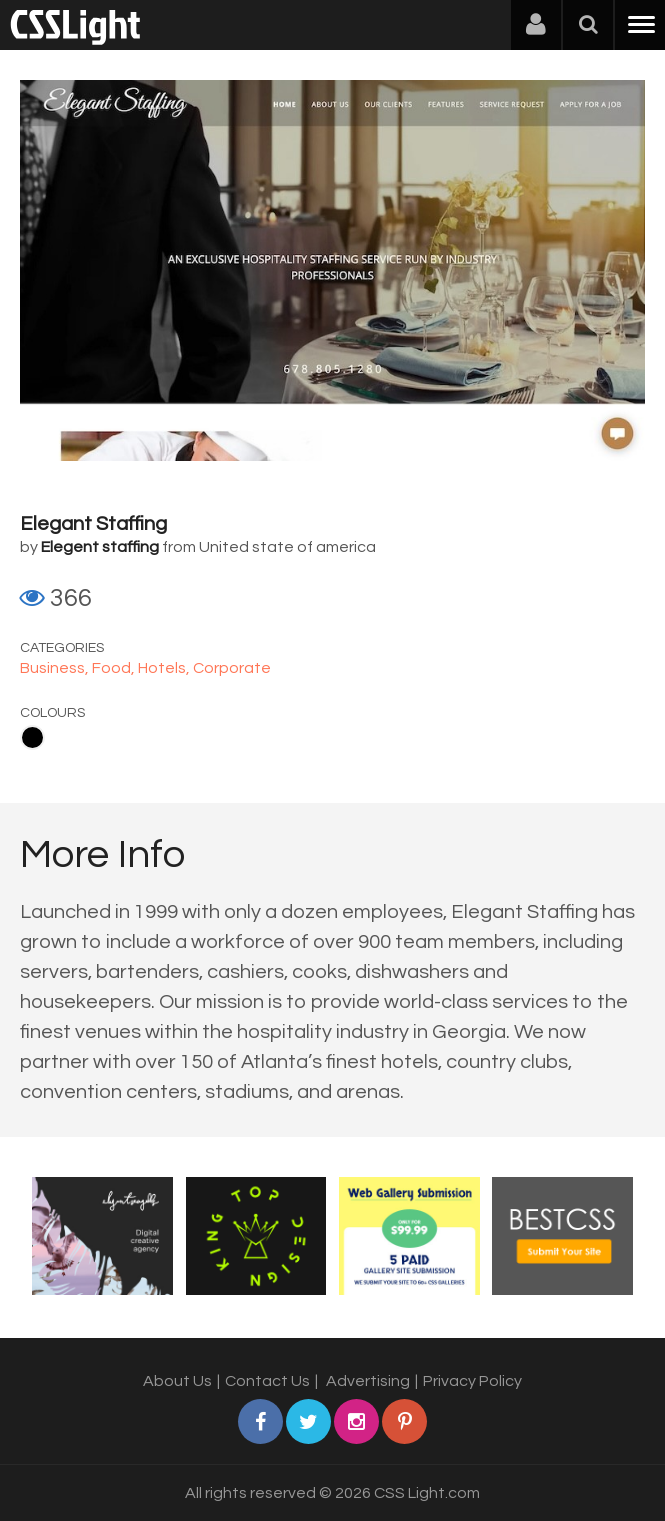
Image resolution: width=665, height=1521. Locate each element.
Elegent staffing (100, 547)
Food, (115, 668)
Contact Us (267, 1381)
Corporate (232, 668)
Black (32, 737)
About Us (177, 1381)
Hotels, (165, 668)
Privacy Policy (472, 1381)
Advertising (368, 1381)
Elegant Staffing (93, 524)
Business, (56, 668)
